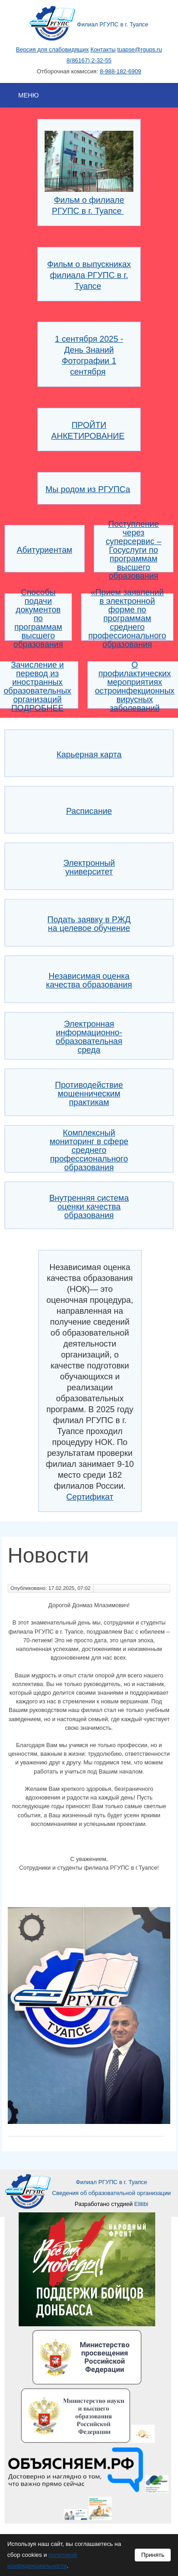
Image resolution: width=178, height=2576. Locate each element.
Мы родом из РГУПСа (88, 489)
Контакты (103, 49)
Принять (152, 2554)
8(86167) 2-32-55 (89, 60)
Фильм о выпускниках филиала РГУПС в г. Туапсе (89, 275)
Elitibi (141, 2204)
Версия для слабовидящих (52, 49)
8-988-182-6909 (120, 71)
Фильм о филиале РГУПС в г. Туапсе (89, 200)
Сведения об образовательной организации (111, 2193)
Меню (28, 95)
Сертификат (89, 1496)
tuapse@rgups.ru (139, 49)
